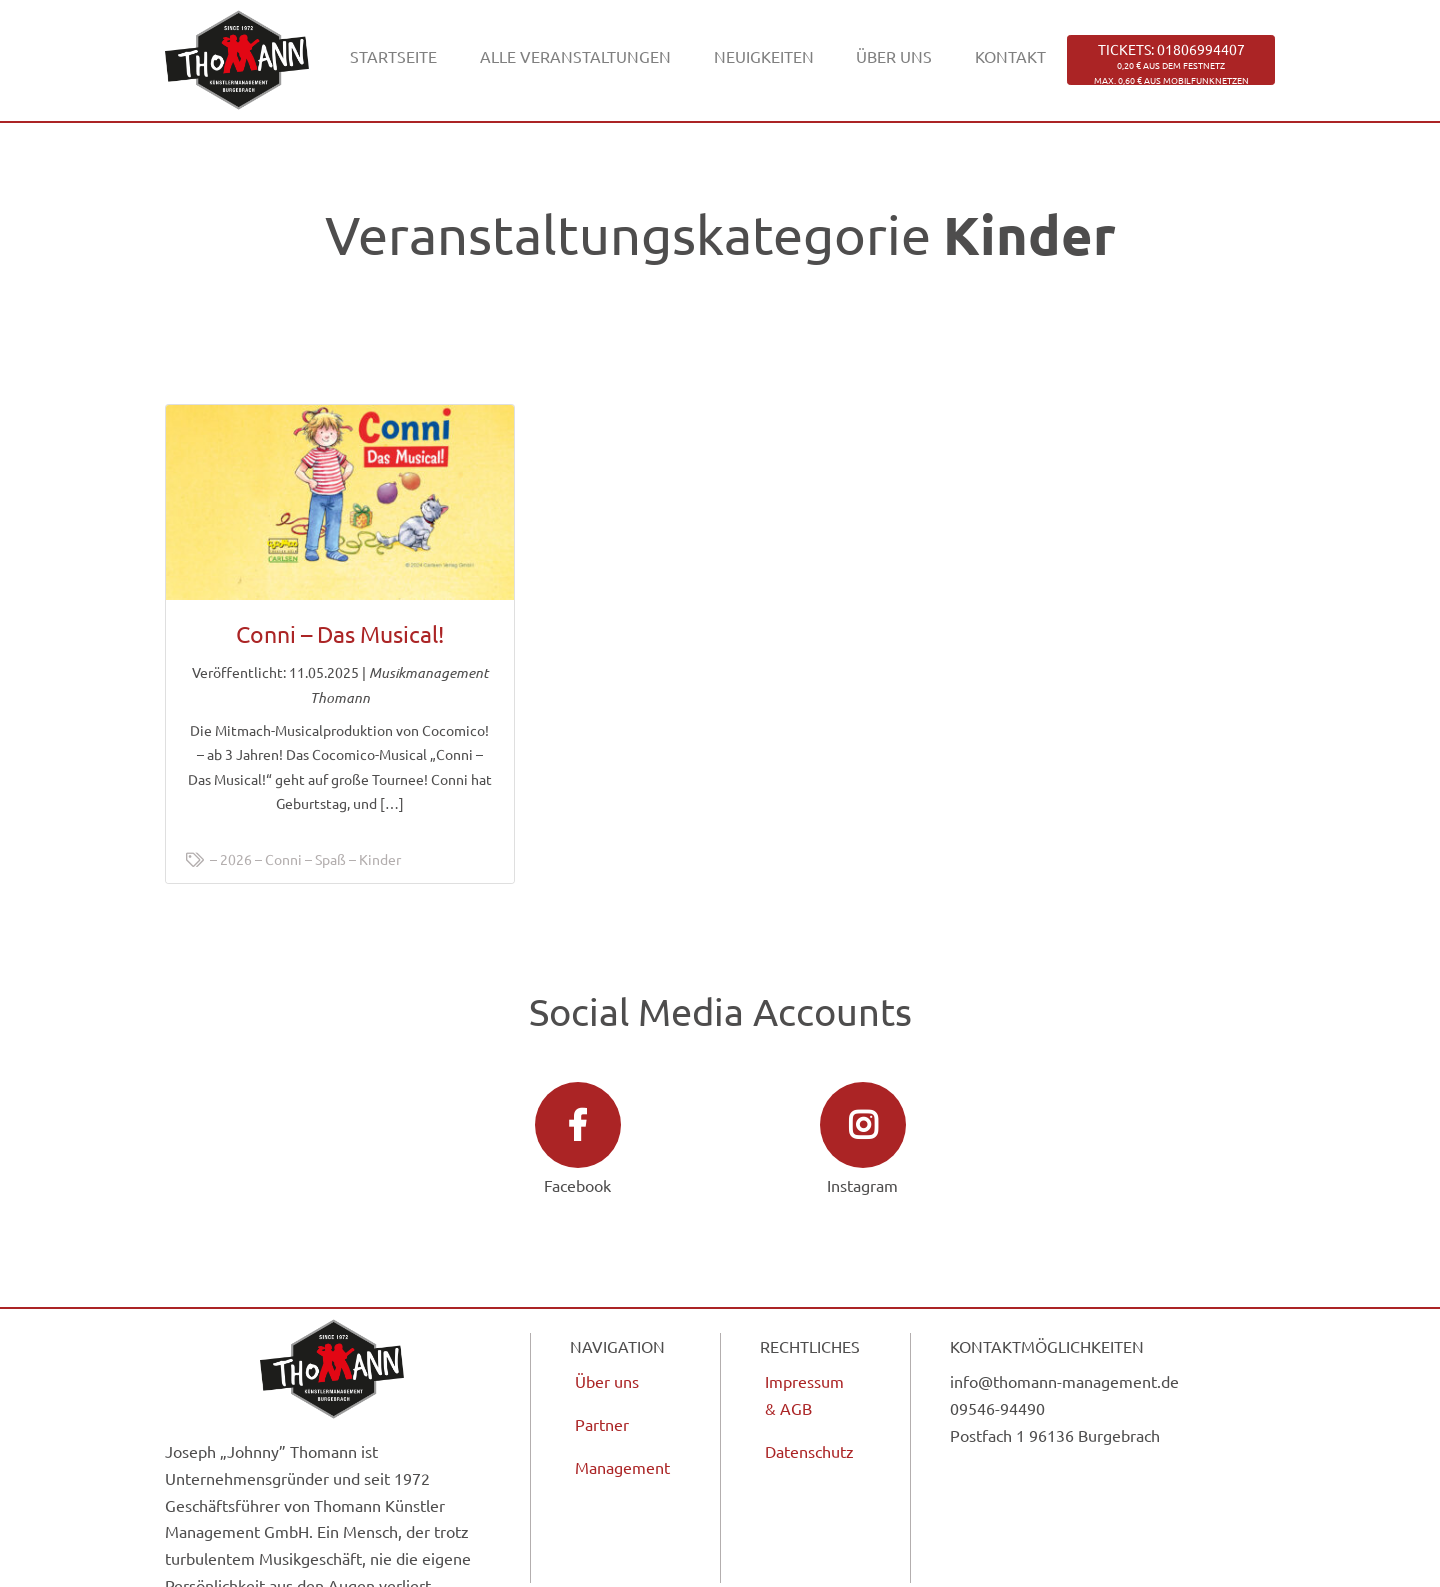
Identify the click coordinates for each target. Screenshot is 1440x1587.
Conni (283, 859)
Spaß (330, 859)
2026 (236, 859)
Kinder (380, 859)
